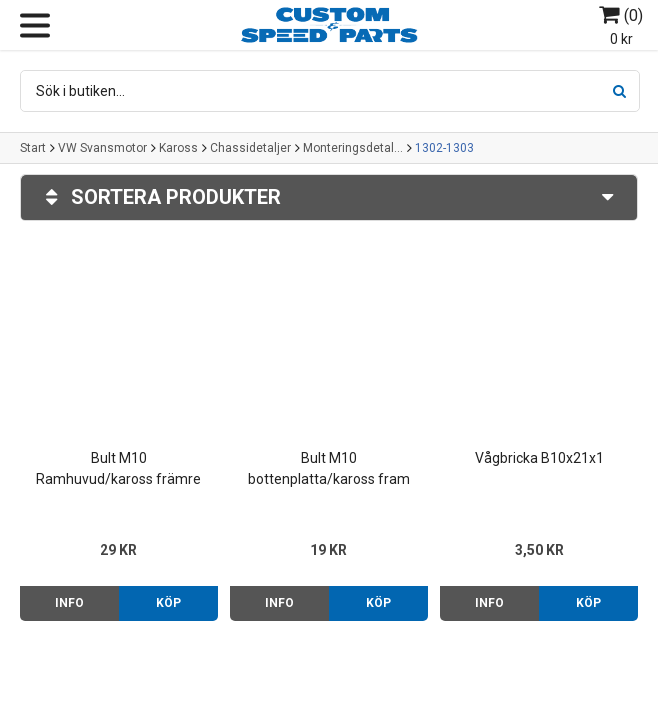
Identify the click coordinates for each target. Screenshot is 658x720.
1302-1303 (444, 148)
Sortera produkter (329, 197)
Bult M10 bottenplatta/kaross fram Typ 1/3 (329, 470)
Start (33, 148)
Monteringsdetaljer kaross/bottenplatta (353, 148)
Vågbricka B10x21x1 (539, 458)
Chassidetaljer (250, 148)
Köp (168, 603)
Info (69, 603)
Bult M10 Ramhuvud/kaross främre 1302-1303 (118, 470)
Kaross (178, 148)
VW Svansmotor (102, 148)
